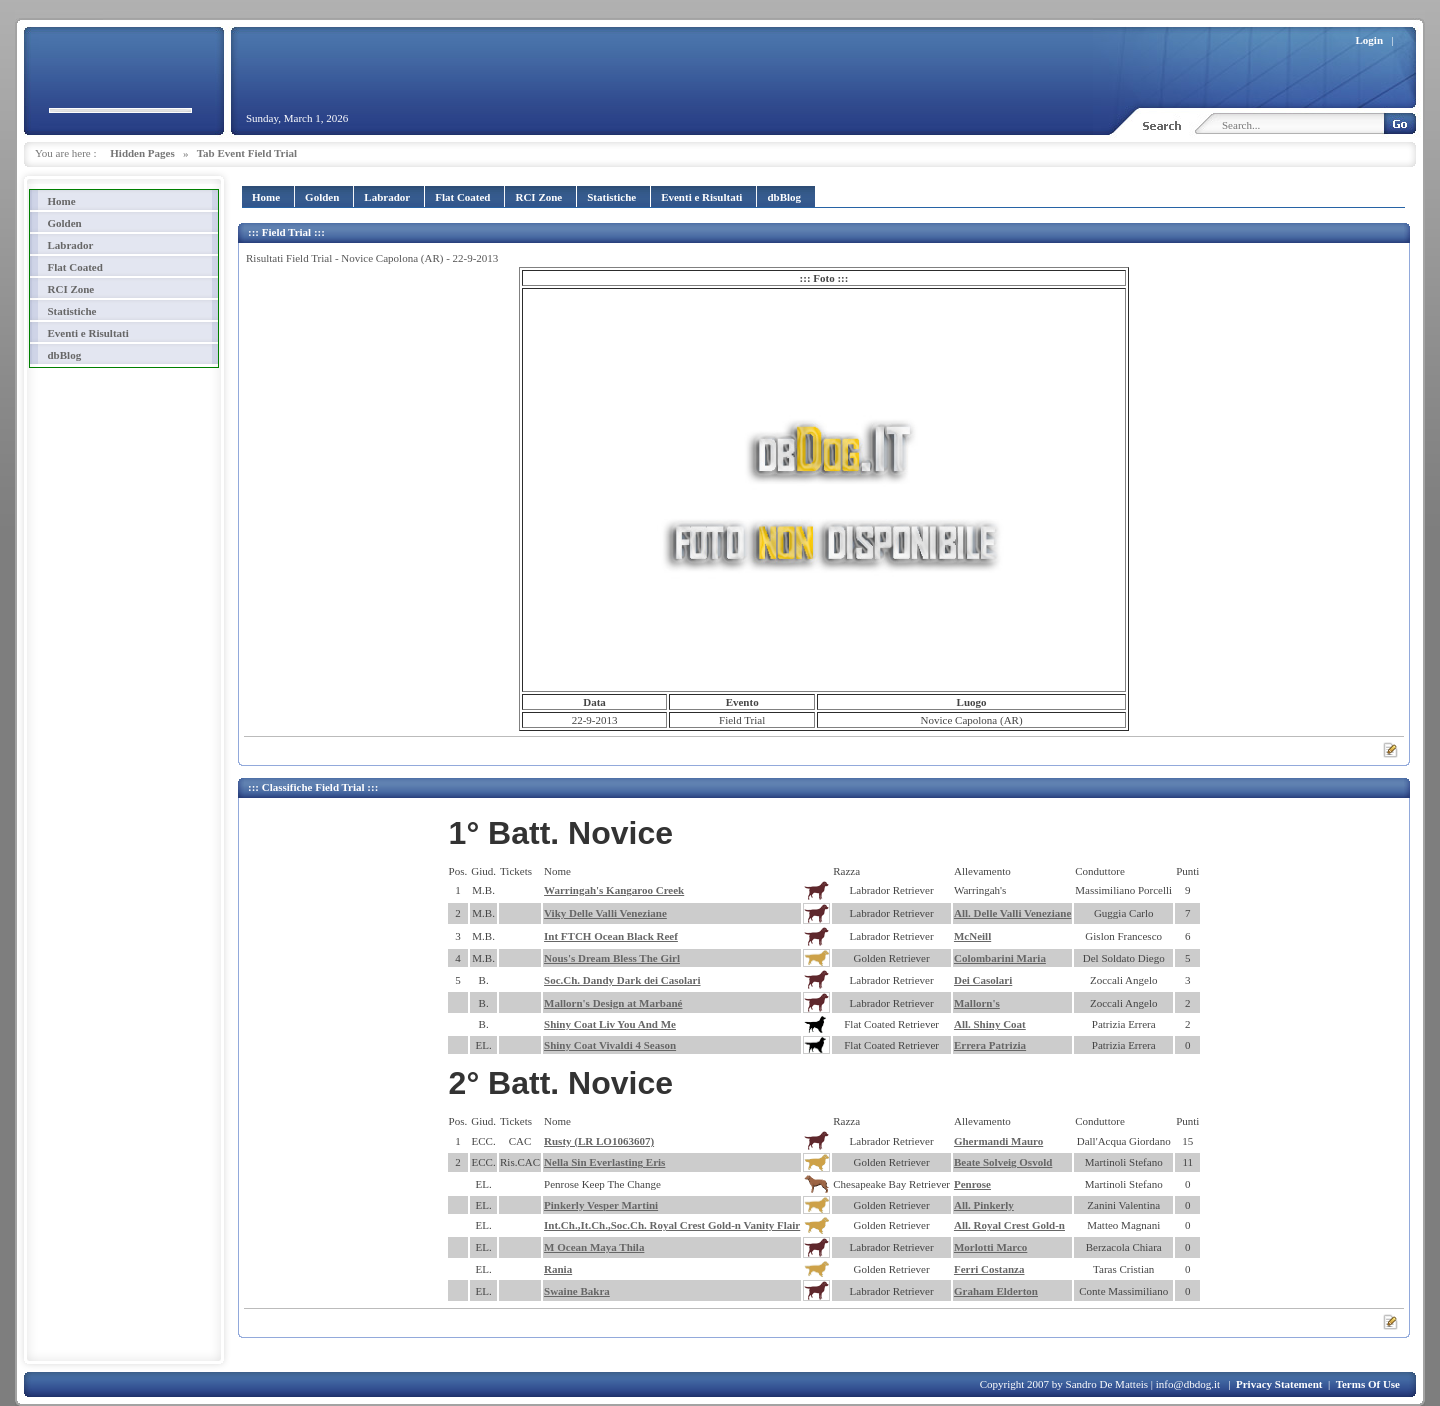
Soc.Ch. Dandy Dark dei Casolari (622, 980)
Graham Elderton (996, 1291)
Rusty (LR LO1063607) (599, 1141)
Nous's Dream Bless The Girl (612, 958)
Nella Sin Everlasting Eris (604, 1162)
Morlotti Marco (990, 1247)
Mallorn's (977, 1003)
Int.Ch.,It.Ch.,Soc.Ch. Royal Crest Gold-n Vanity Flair (672, 1225)
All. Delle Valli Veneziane (1012, 913)
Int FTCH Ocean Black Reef (611, 936)
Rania (558, 1269)
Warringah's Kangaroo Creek (614, 890)
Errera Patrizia (990, 1045)
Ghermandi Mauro (998, 1141)
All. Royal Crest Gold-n (1009, 1225)
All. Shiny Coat (990, 1024)
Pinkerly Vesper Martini (601, 1205)
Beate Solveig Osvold (1003, 1162)
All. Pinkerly (984, 1205)
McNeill (972, 936)
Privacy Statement (1279, 1384)
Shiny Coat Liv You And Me (610, 1024)
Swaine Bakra (577, 1291)
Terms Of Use (1368, 1384)
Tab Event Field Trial (247, 153)
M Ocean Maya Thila (594, 1247)
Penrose (972, 1184)
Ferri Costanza (989, 1269)
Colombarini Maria (1000, 958)
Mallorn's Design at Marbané (613, 1003)
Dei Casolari (983, 980)
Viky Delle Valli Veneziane (605, 913)
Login (1370, 40)
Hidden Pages (142, 153)
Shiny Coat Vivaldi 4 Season (610, 1045)
